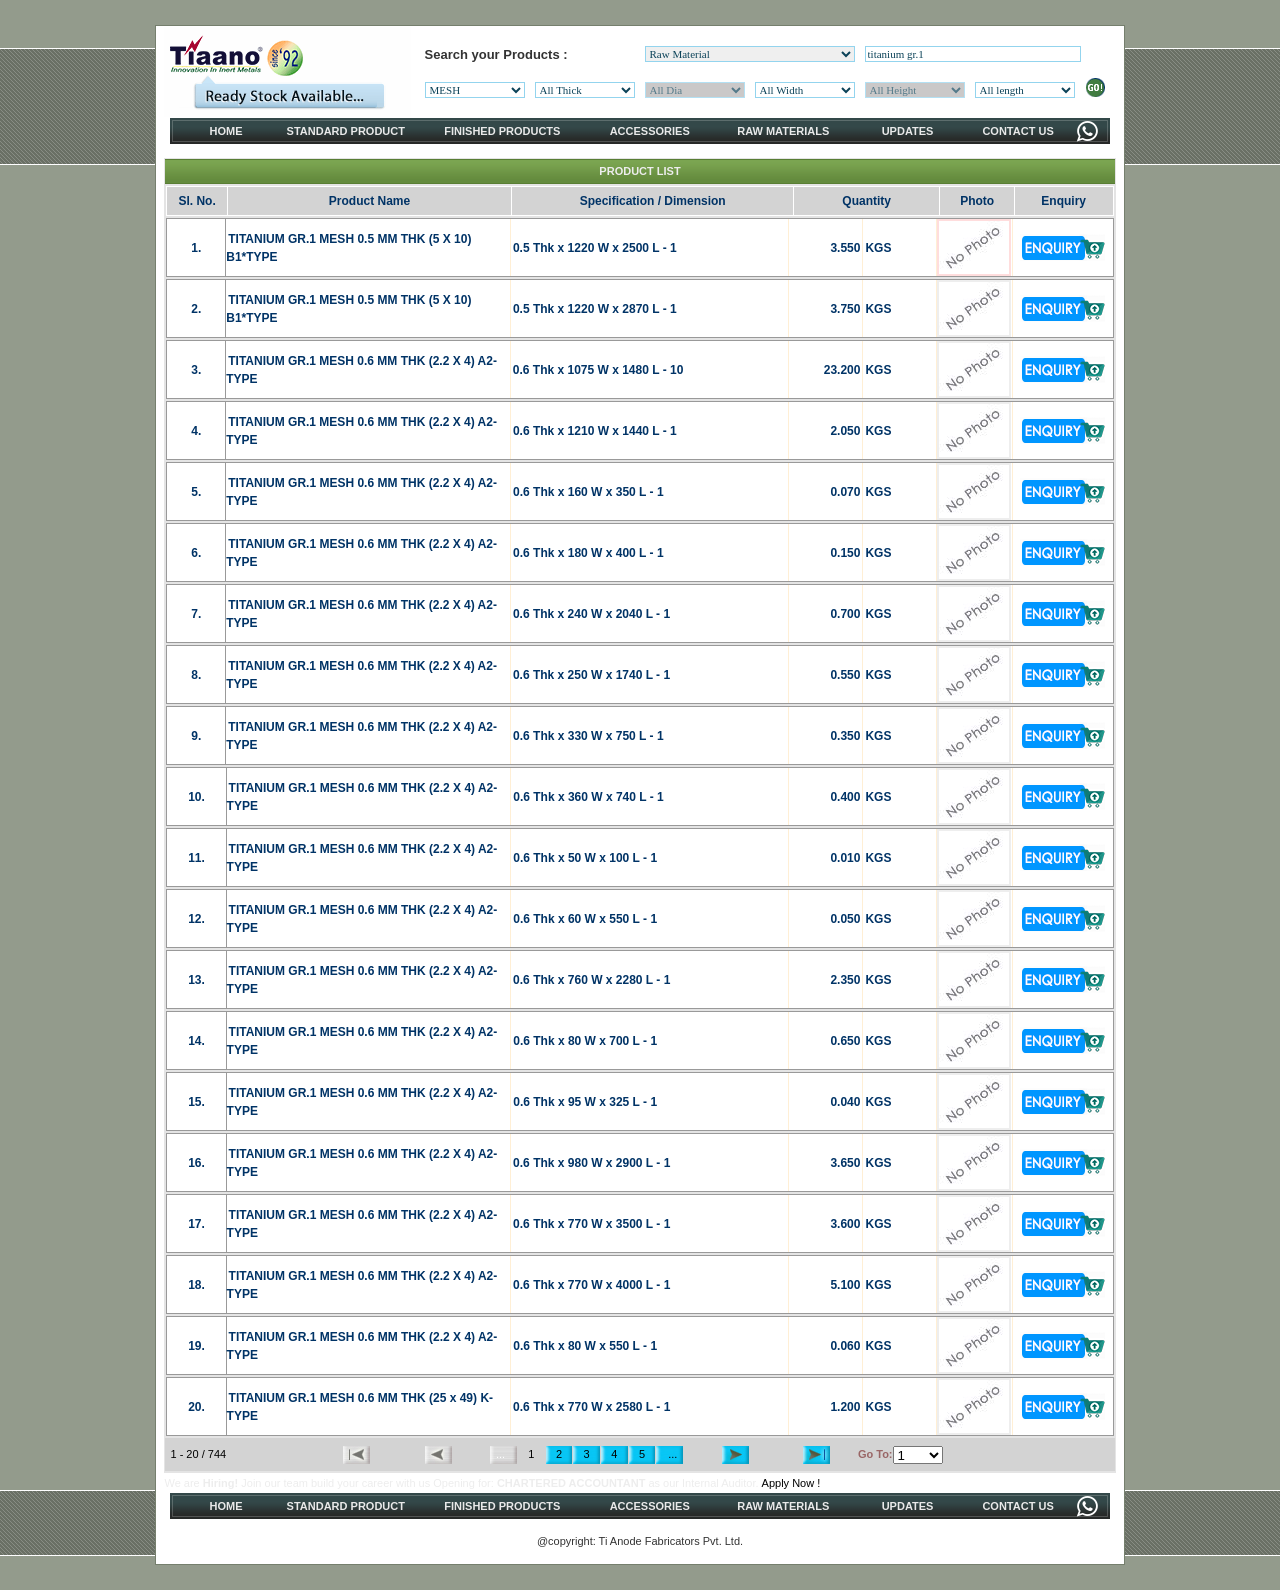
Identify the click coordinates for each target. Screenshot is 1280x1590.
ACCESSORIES (650, 131)
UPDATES (908, 131)
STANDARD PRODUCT (346, 131)
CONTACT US (1017, 131)
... (669, 1454)
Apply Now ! (791, 1483)
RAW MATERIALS (783, 131)
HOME (226, 131)
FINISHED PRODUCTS (502, 131)
